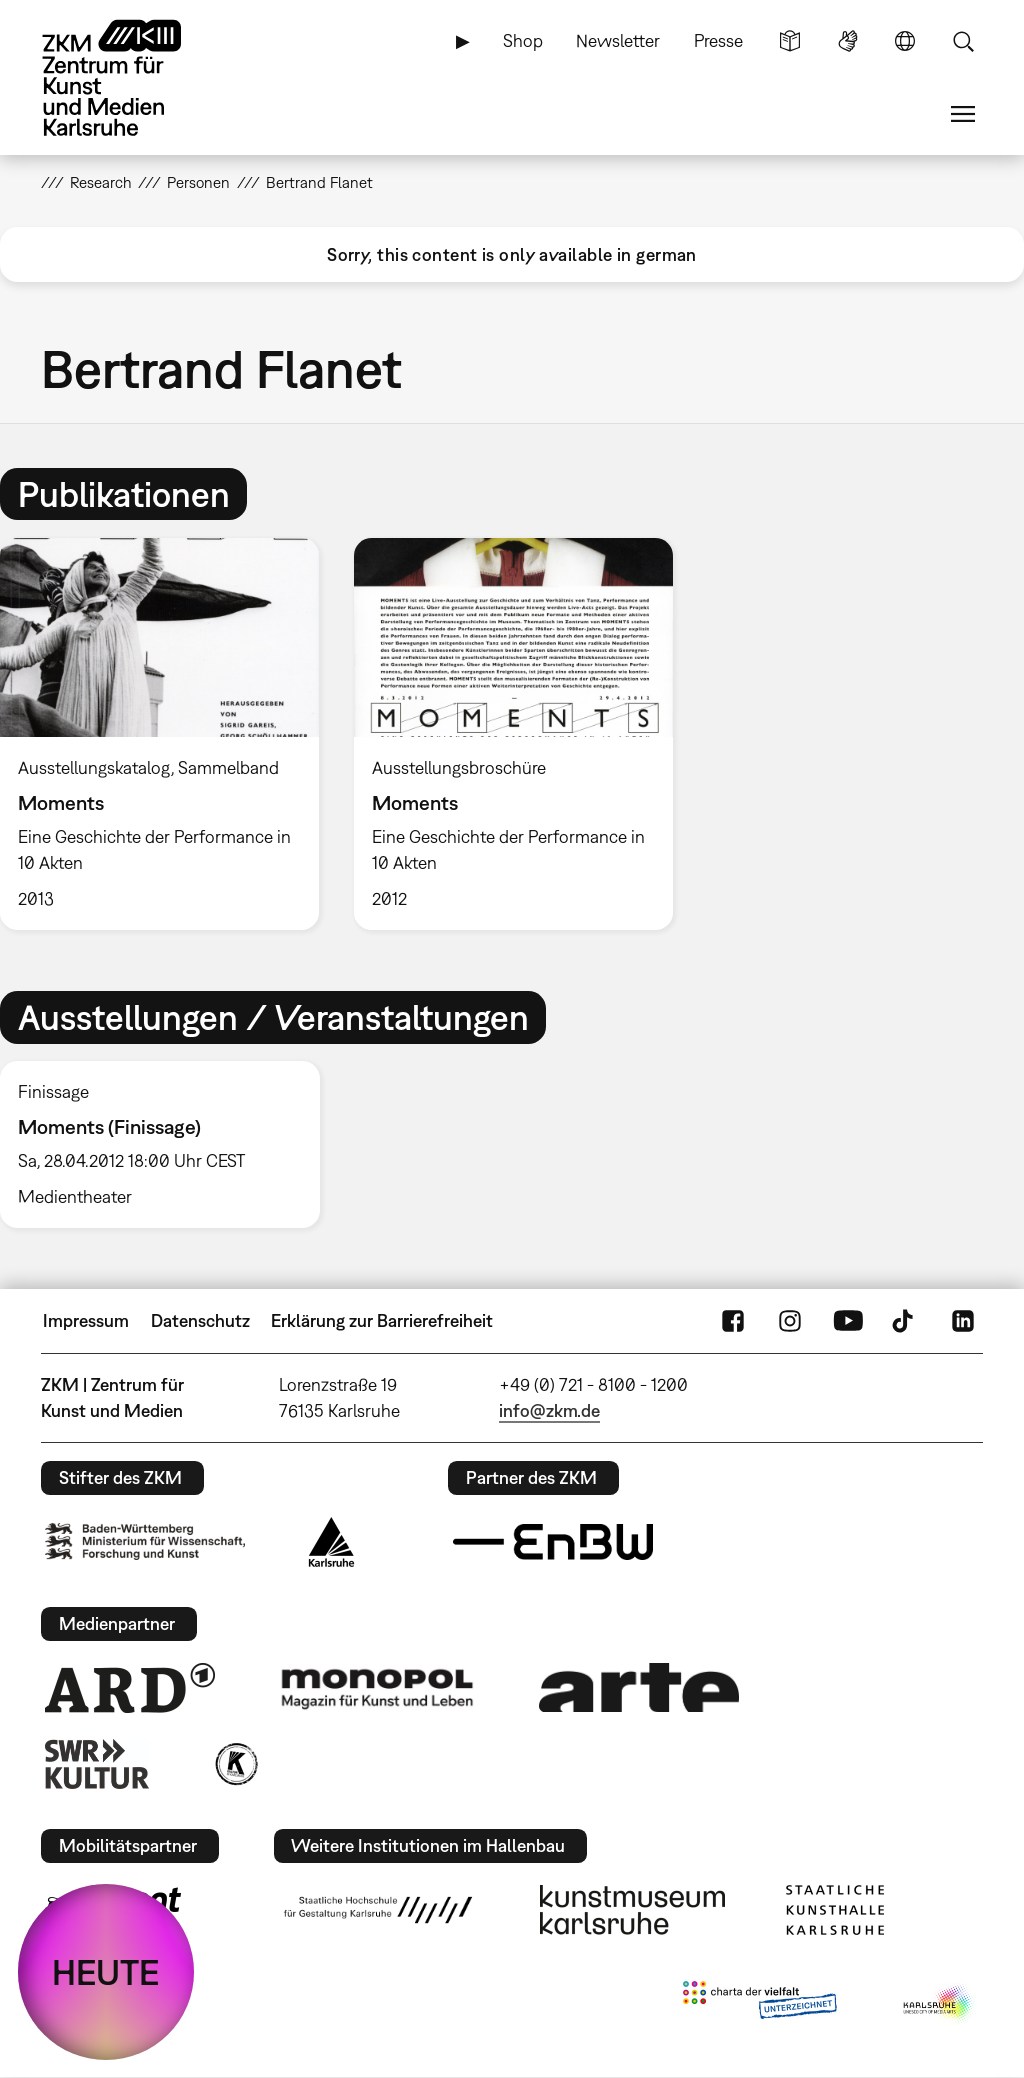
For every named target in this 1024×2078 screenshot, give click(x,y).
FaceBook (733, 1321)
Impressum (86, 1320)
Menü (963, 114)
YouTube (848, 1321)
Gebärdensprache (848, 41)
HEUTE (106, 1972)
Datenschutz (200, 1320)
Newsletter (618, 40)
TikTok (905, 1321)
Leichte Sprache (790, 41)
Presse (718, 40)
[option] (513, 734)
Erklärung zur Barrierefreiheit (382, 1320)
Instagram (790, 1321)
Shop (523, 40)
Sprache (905, 41)
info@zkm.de (549, 1410)
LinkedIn (963, 1321)
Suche (963, 41)
